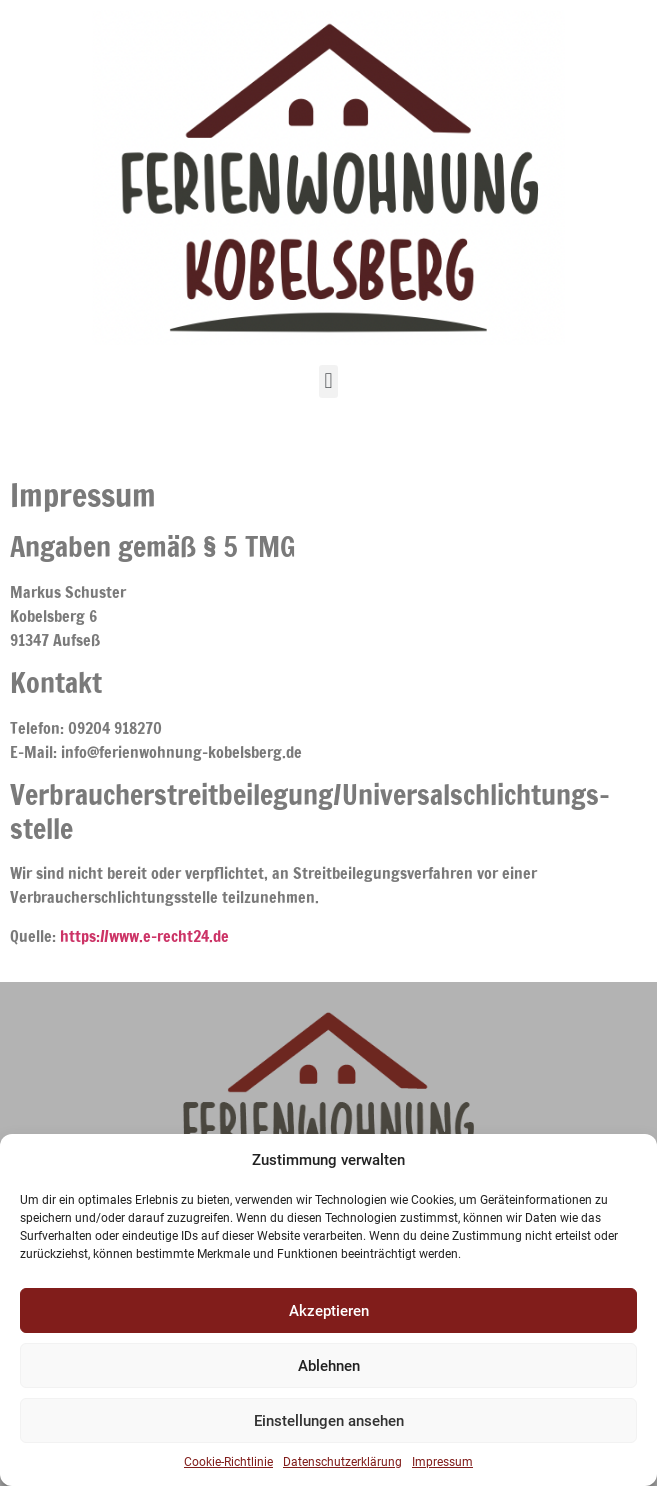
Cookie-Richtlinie (228, 1462)
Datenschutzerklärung (342, 1462)
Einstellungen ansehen (329, 1421)
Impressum (442, 1462)
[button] (328, 381)
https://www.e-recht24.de (144, 936)
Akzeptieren (329, 1311)
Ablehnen (329, 1366)
